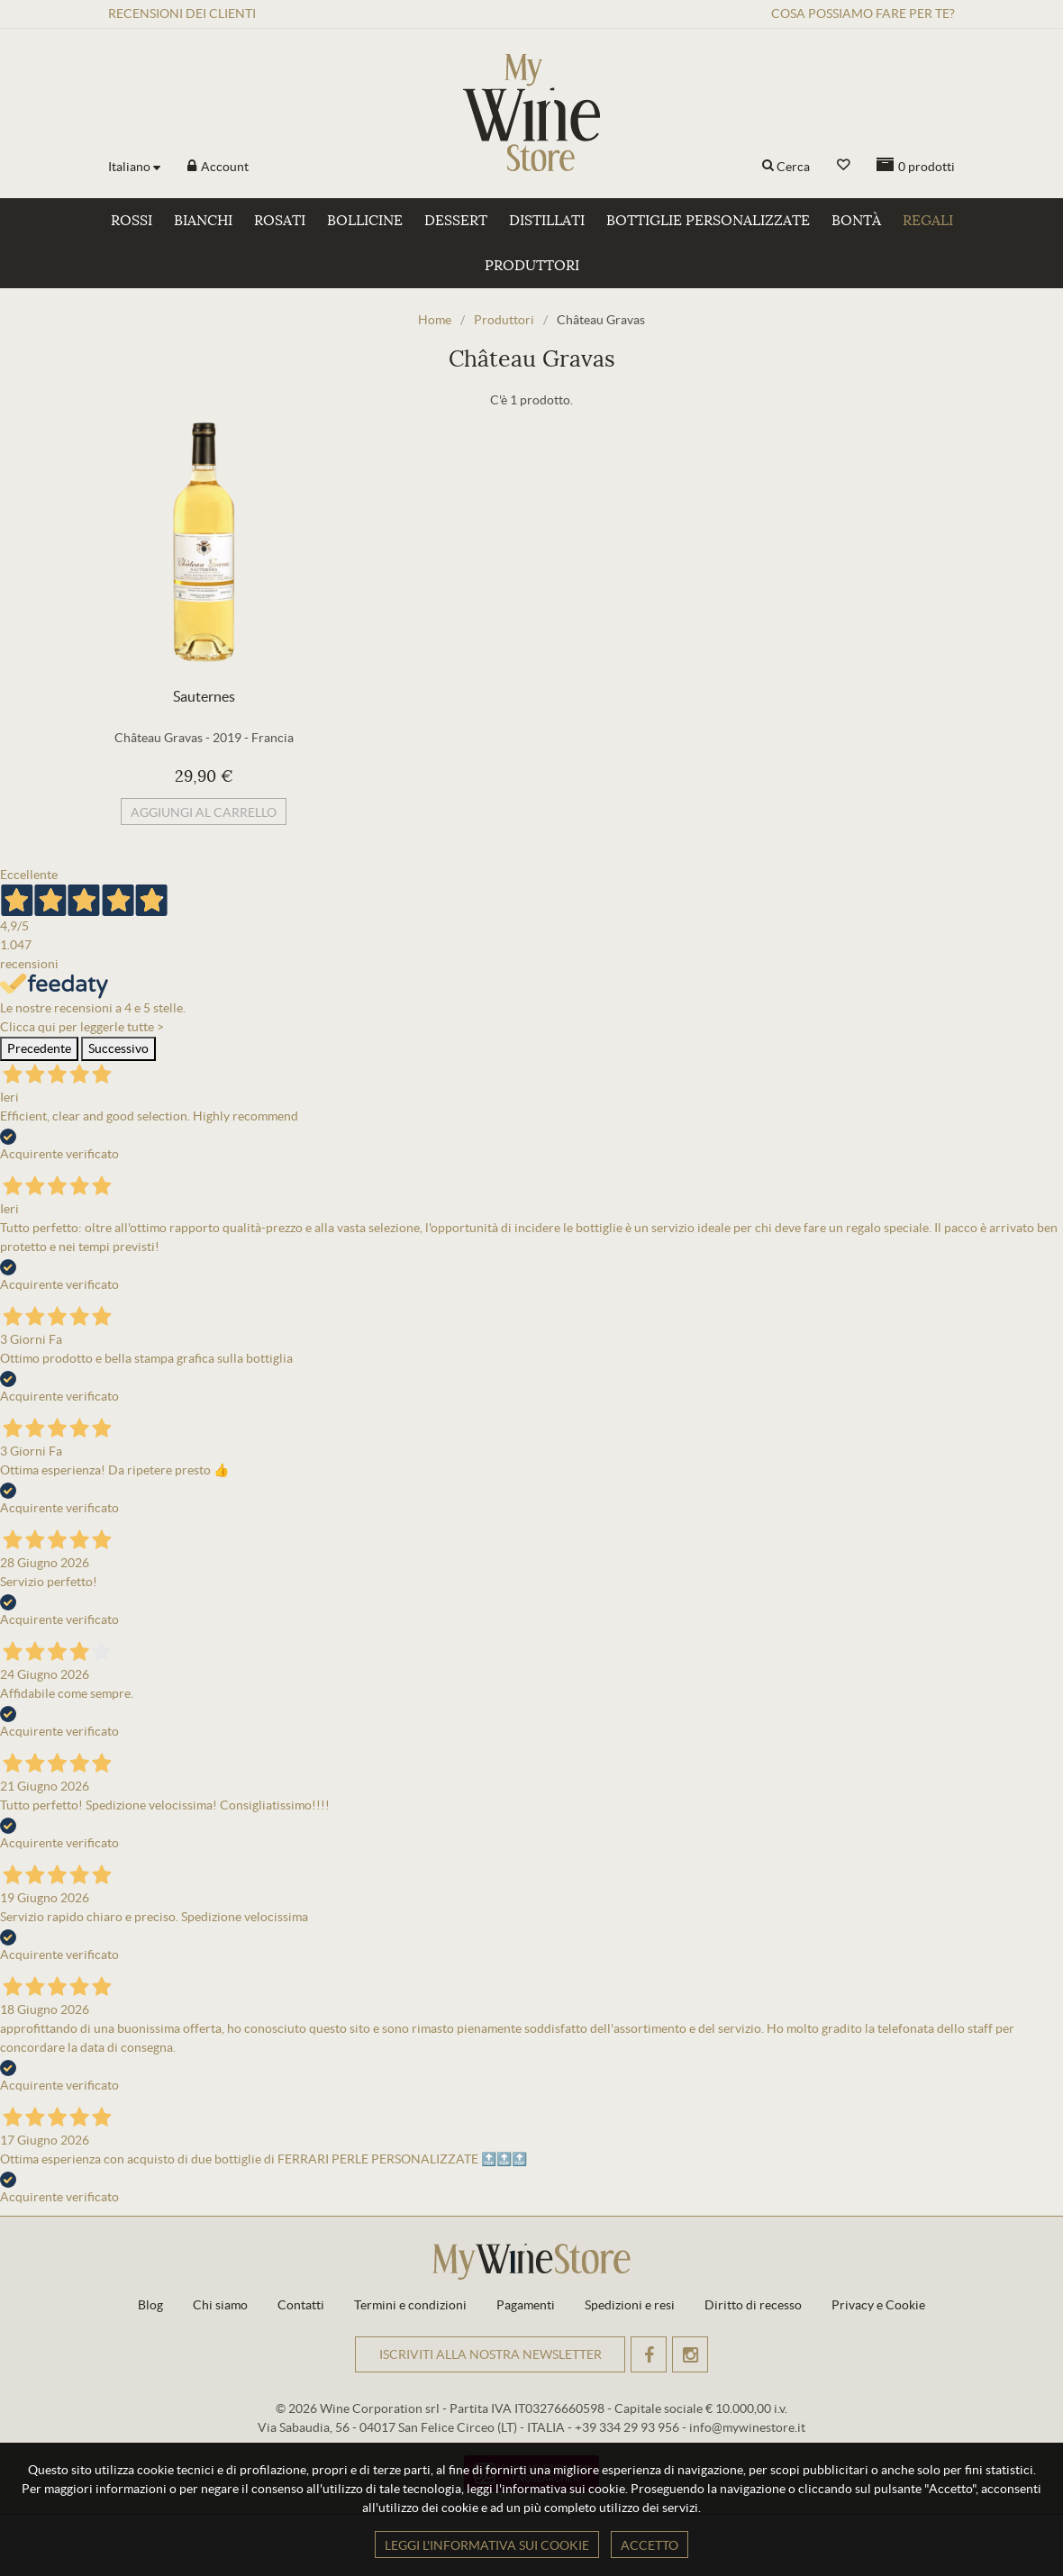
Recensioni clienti (182, 13)
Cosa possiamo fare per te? (863, 13)
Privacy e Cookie (878, 2305)
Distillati (547, 221)
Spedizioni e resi (630, 2305)
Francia (272, 737)
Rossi (131, 221)
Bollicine (365, 221)
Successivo (118, 1048)
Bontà (856, 221)
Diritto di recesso (753, 2305)
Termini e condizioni (410, 2305)
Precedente (39, 1048)
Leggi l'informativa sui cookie (487, 2545)
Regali (928, 221)
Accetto (649, 2545)
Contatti (300, 2305)
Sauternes (204, 696)
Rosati (279, 221)
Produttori (532, 266)
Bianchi (203, 221)
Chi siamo (220, 2305)
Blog (150, 2305)
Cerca (793, 166)
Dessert (455, 221)
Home (434, 320)
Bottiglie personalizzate (708, 221)
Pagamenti (525, 2305)
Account (223, 166)
